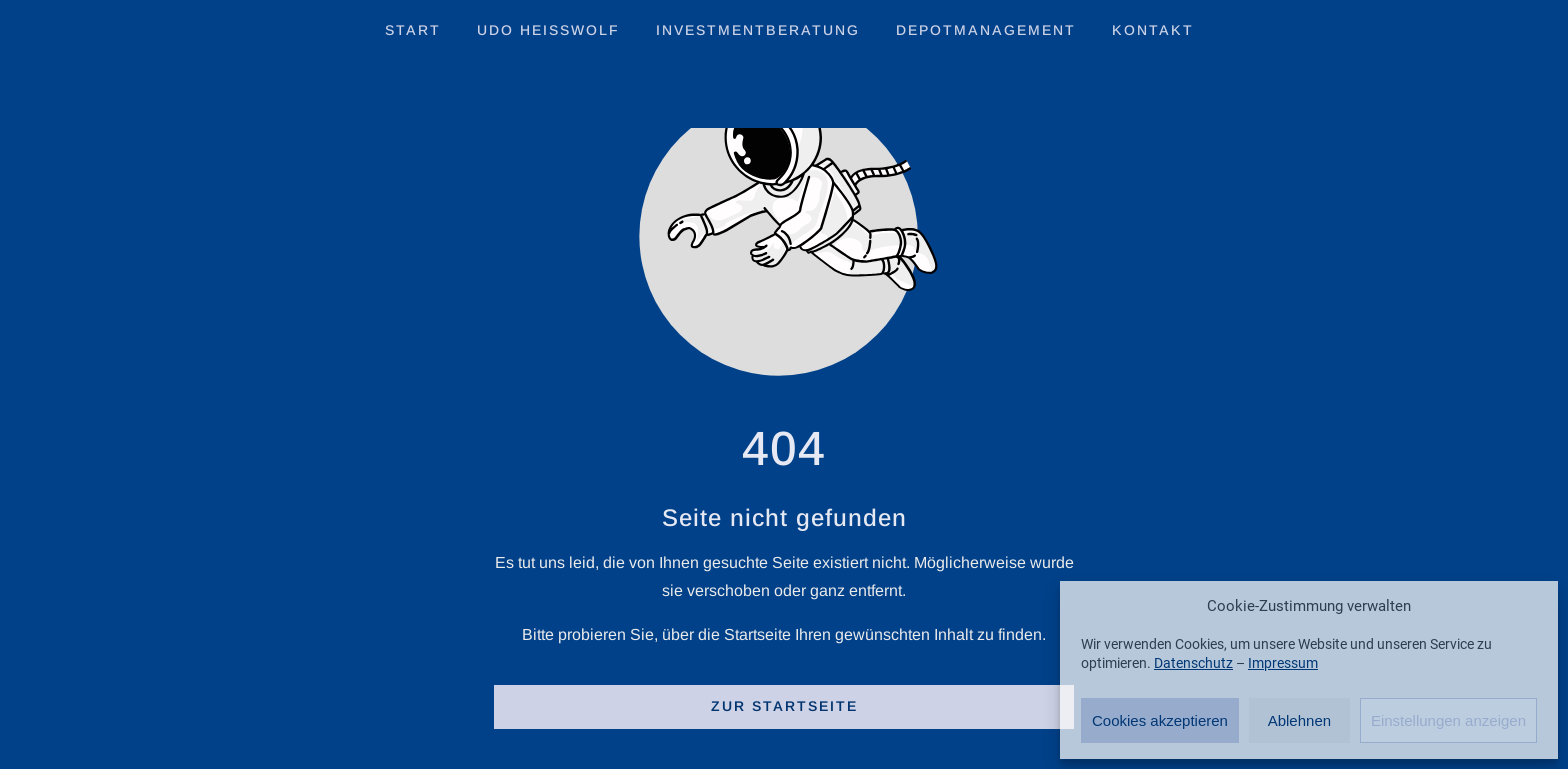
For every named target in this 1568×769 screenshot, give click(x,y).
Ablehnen (1299, 720)
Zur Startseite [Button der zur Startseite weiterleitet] (784, 706)
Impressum (1283, 663)
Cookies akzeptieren (1160, 720)
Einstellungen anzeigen (1448, 720)
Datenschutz (1193, 663)
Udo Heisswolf (548, 30)
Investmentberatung (758, 30)
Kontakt (1153, 30)
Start (413, 30)
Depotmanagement (986, 30)
